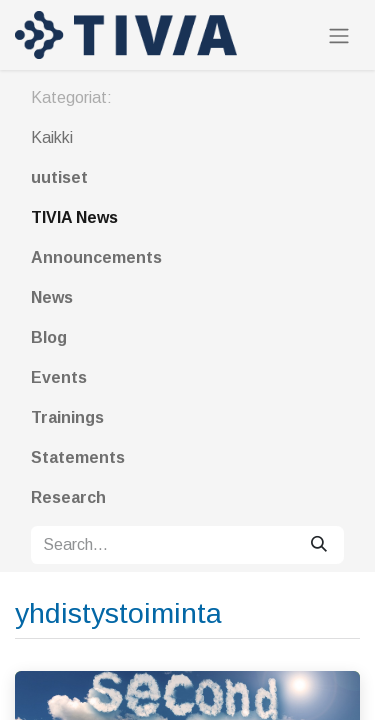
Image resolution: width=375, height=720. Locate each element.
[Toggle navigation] (339, 35)
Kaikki (52, 137)
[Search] (319, 545)
